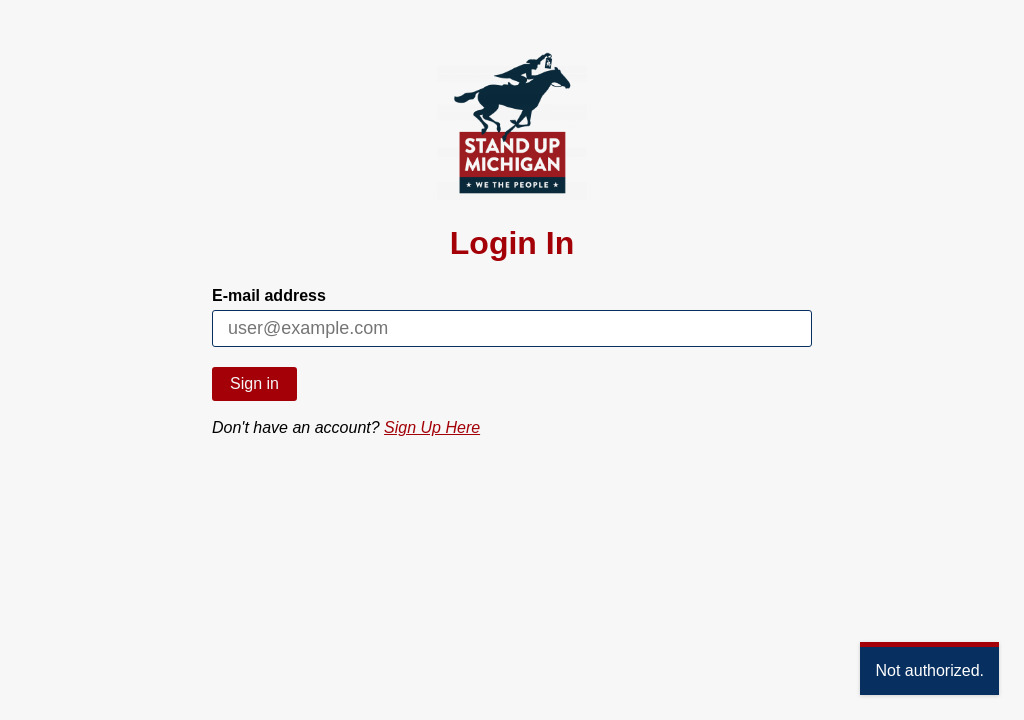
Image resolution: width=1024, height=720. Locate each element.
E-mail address (269, 295)
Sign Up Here (432, 427)
